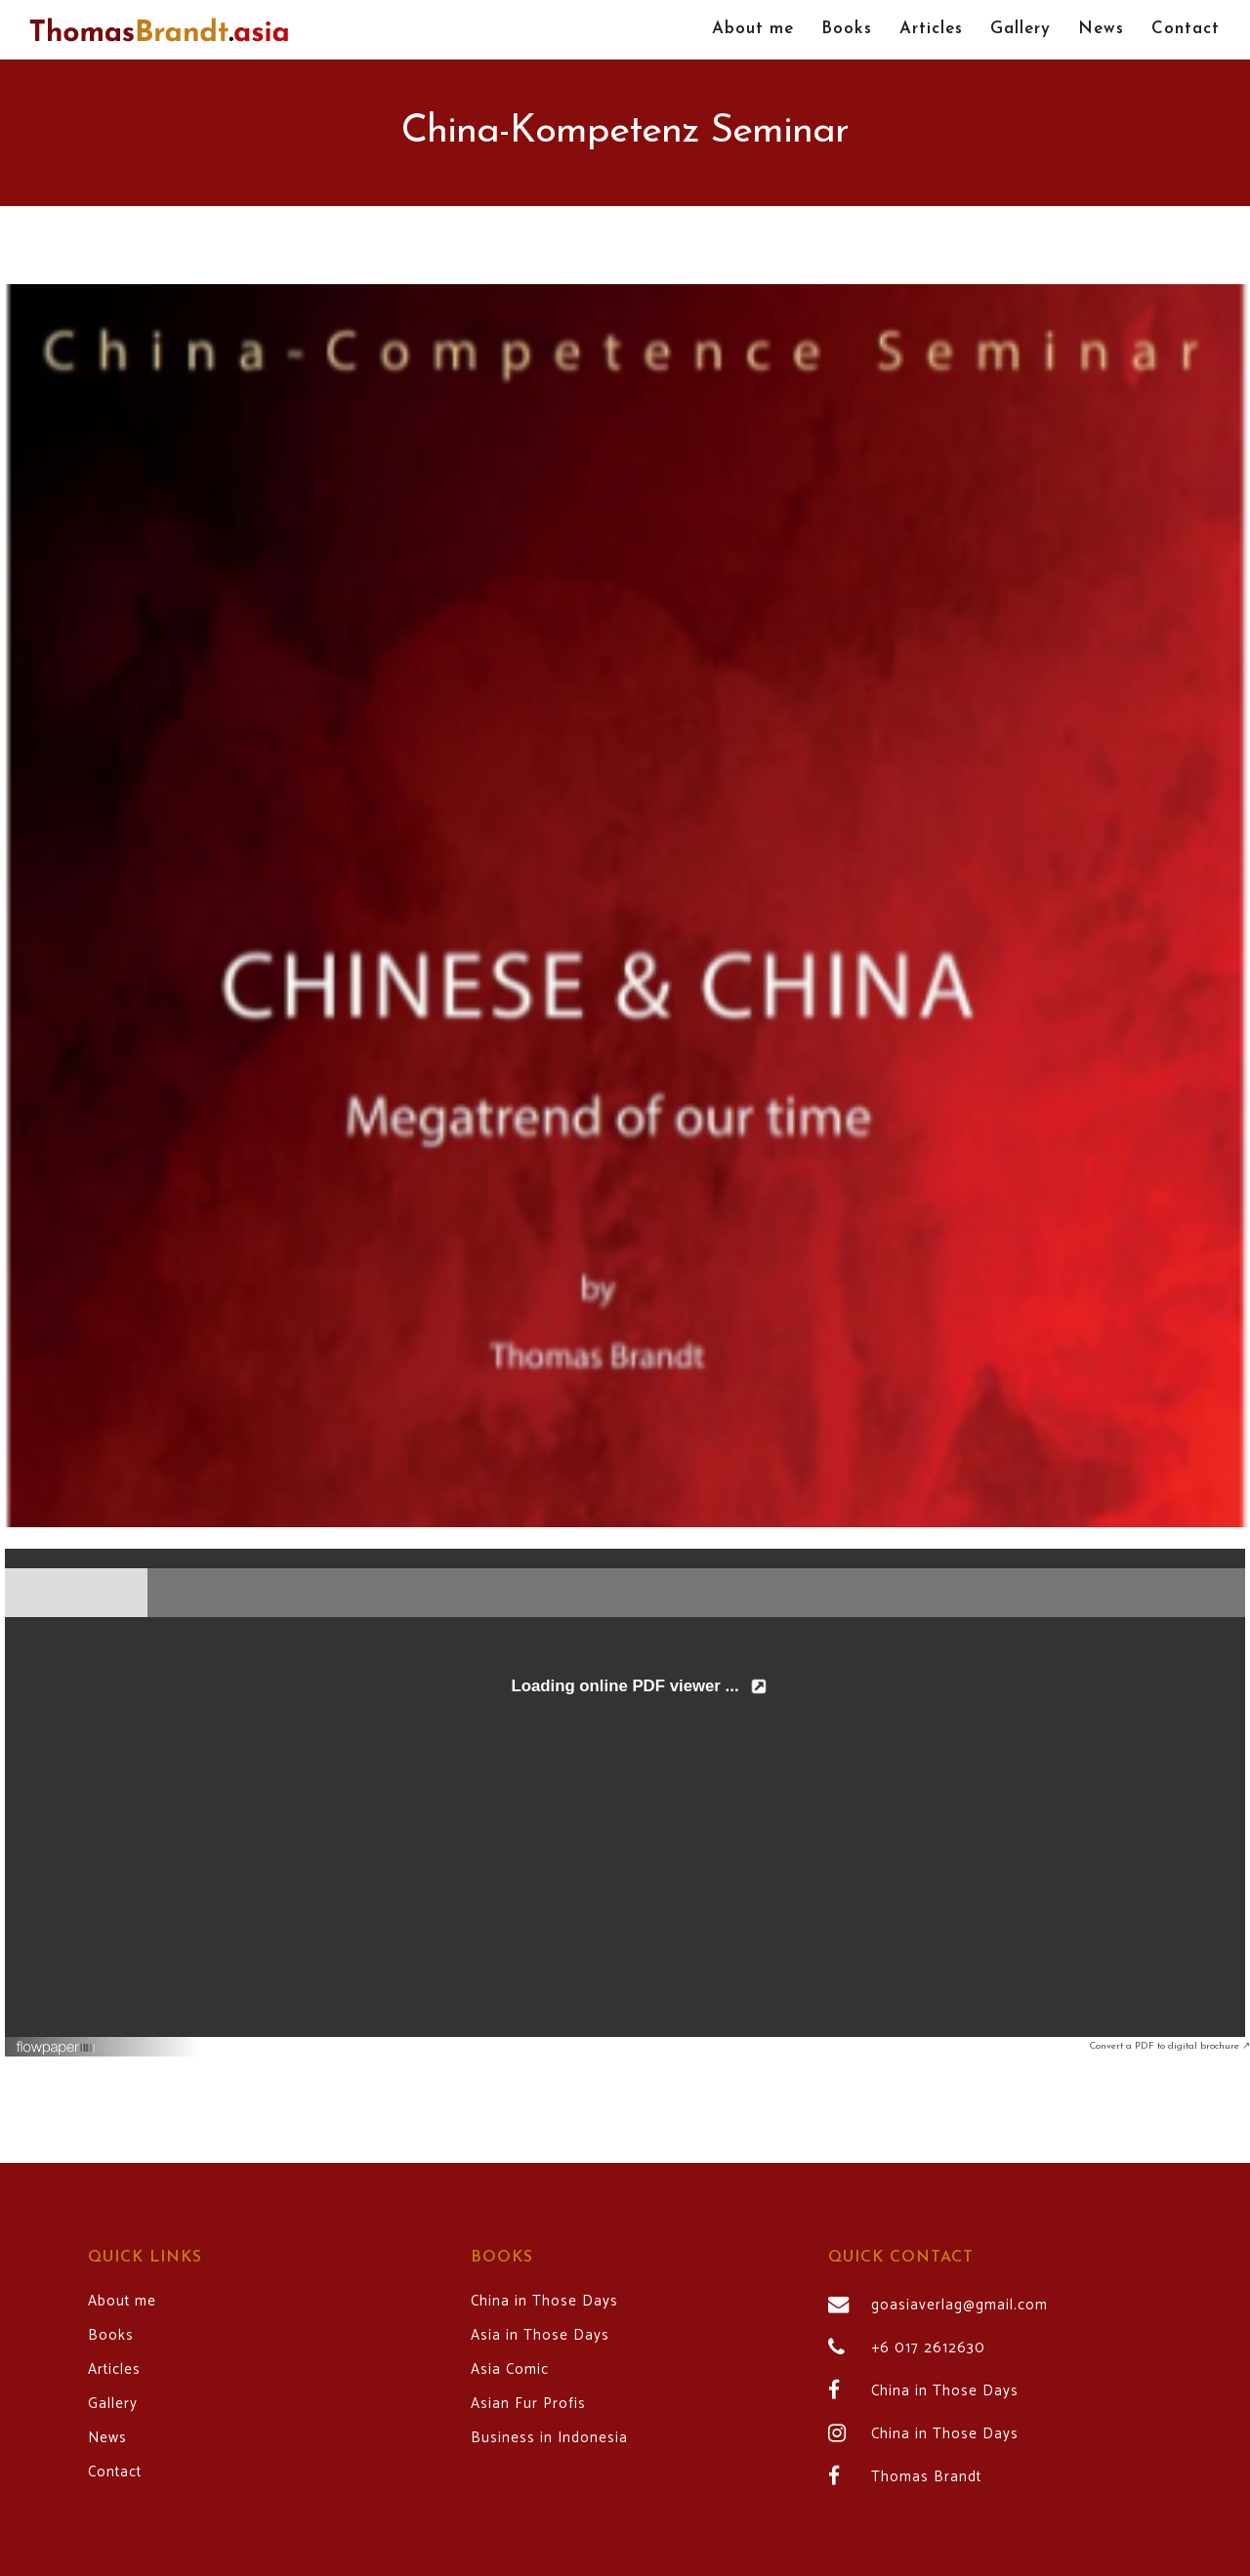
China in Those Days (544, 2301)
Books (111, 2336)
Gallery (113, 2404)
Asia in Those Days (540, 2336)
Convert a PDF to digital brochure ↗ (1169, 2046)
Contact (115, 2472)
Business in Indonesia (549, 2438)
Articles (114, 2370)
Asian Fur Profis (528, 2404)
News (107, 2438)
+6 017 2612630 (928, 2348)
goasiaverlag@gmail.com (959, 2305)
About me (122, 2301)
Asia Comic (510, 2370)
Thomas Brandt (926, 2477)
